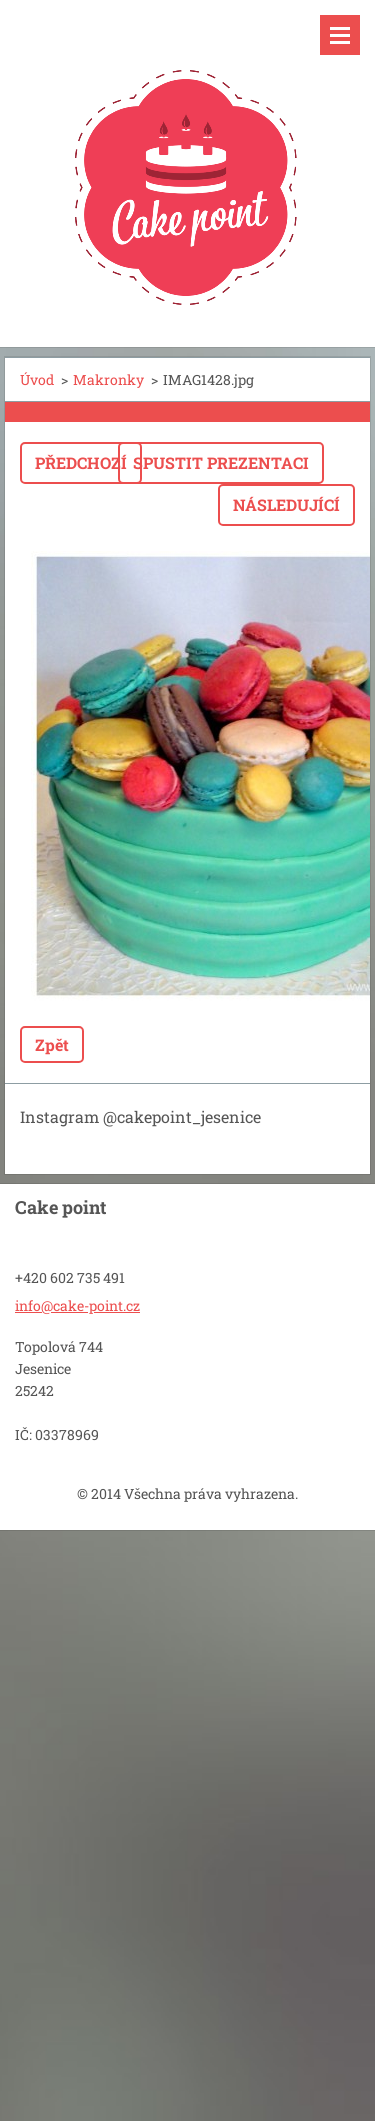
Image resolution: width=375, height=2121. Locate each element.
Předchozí (81, 462)
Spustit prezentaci (221, 462)
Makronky (108, 379)
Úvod (37, 379)
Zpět (52, 1044)
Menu (340, 35)
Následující (286, 504)
